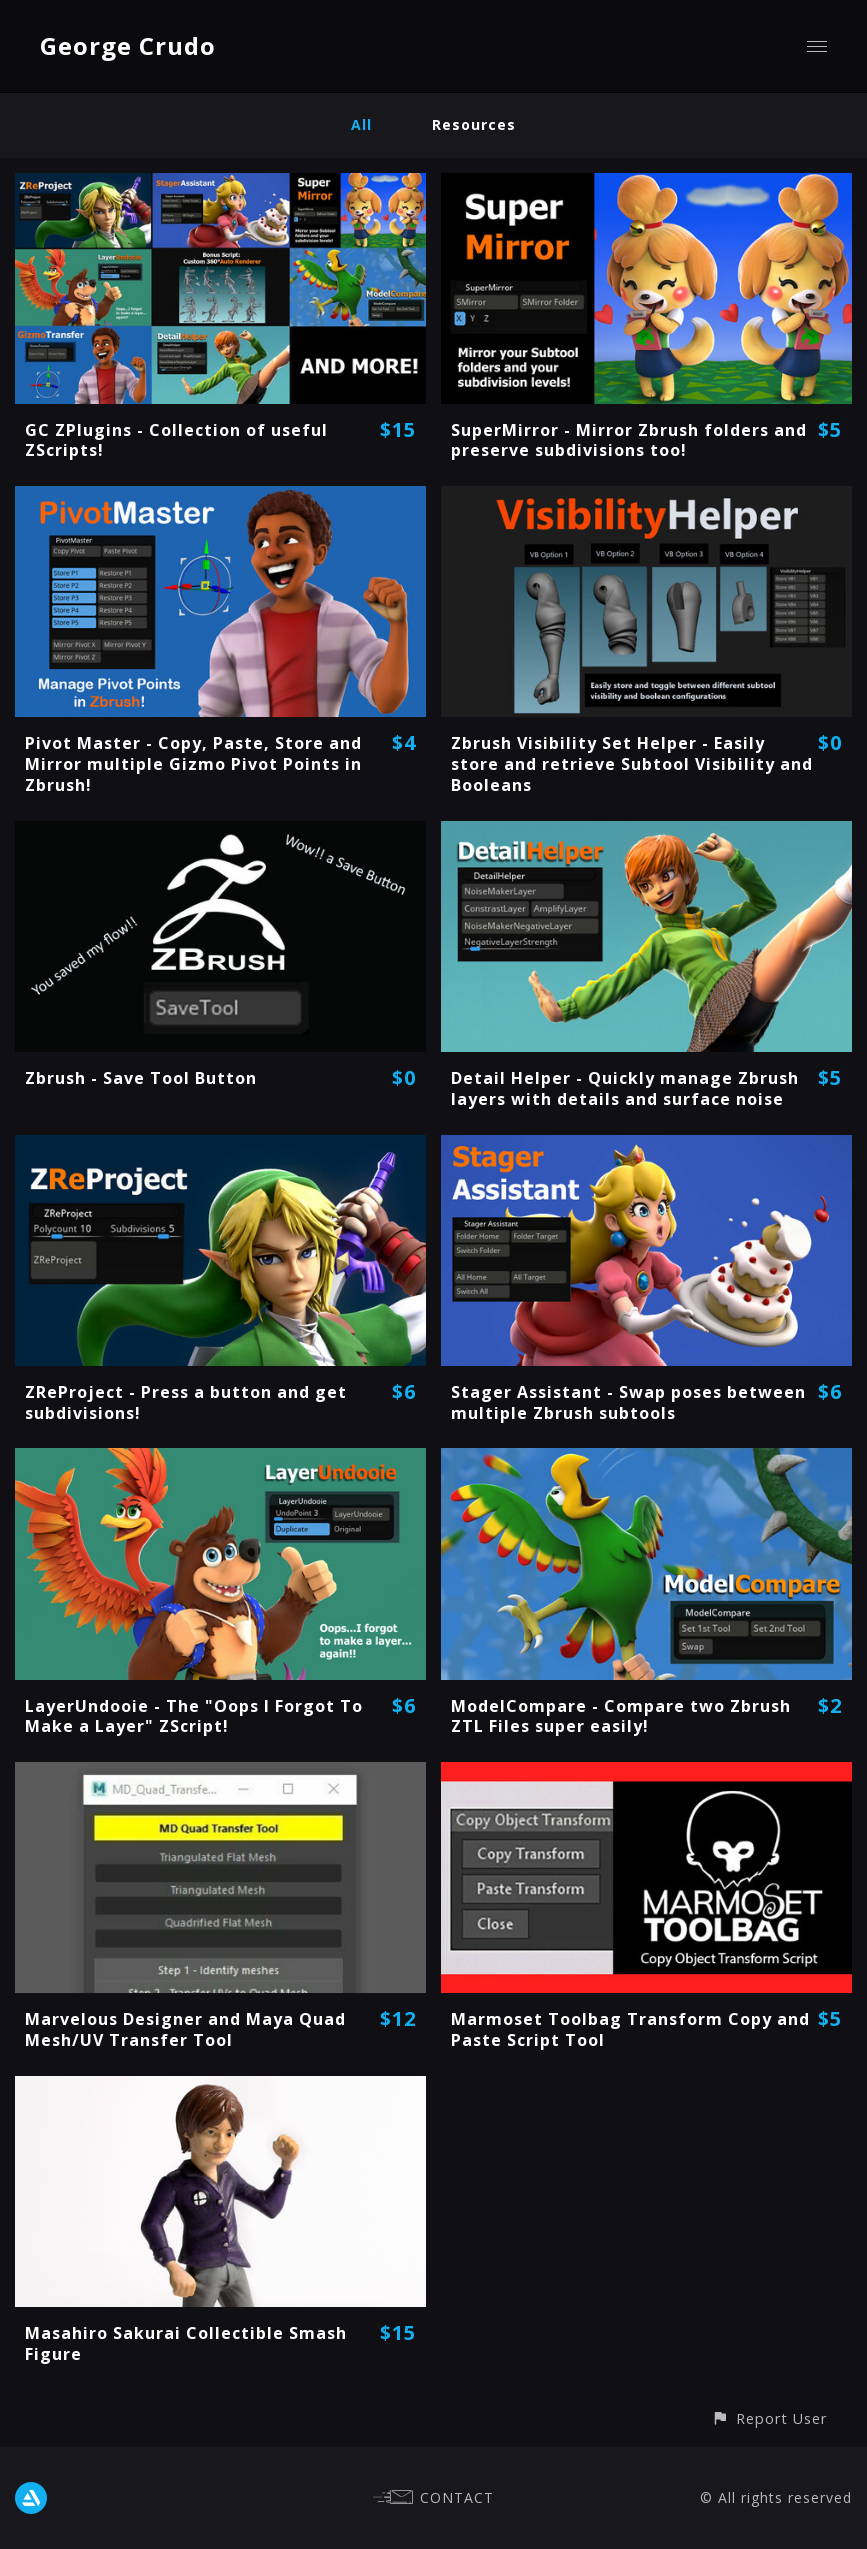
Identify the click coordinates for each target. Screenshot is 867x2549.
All (361, 124)
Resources (474, 124)
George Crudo (128, 45)
